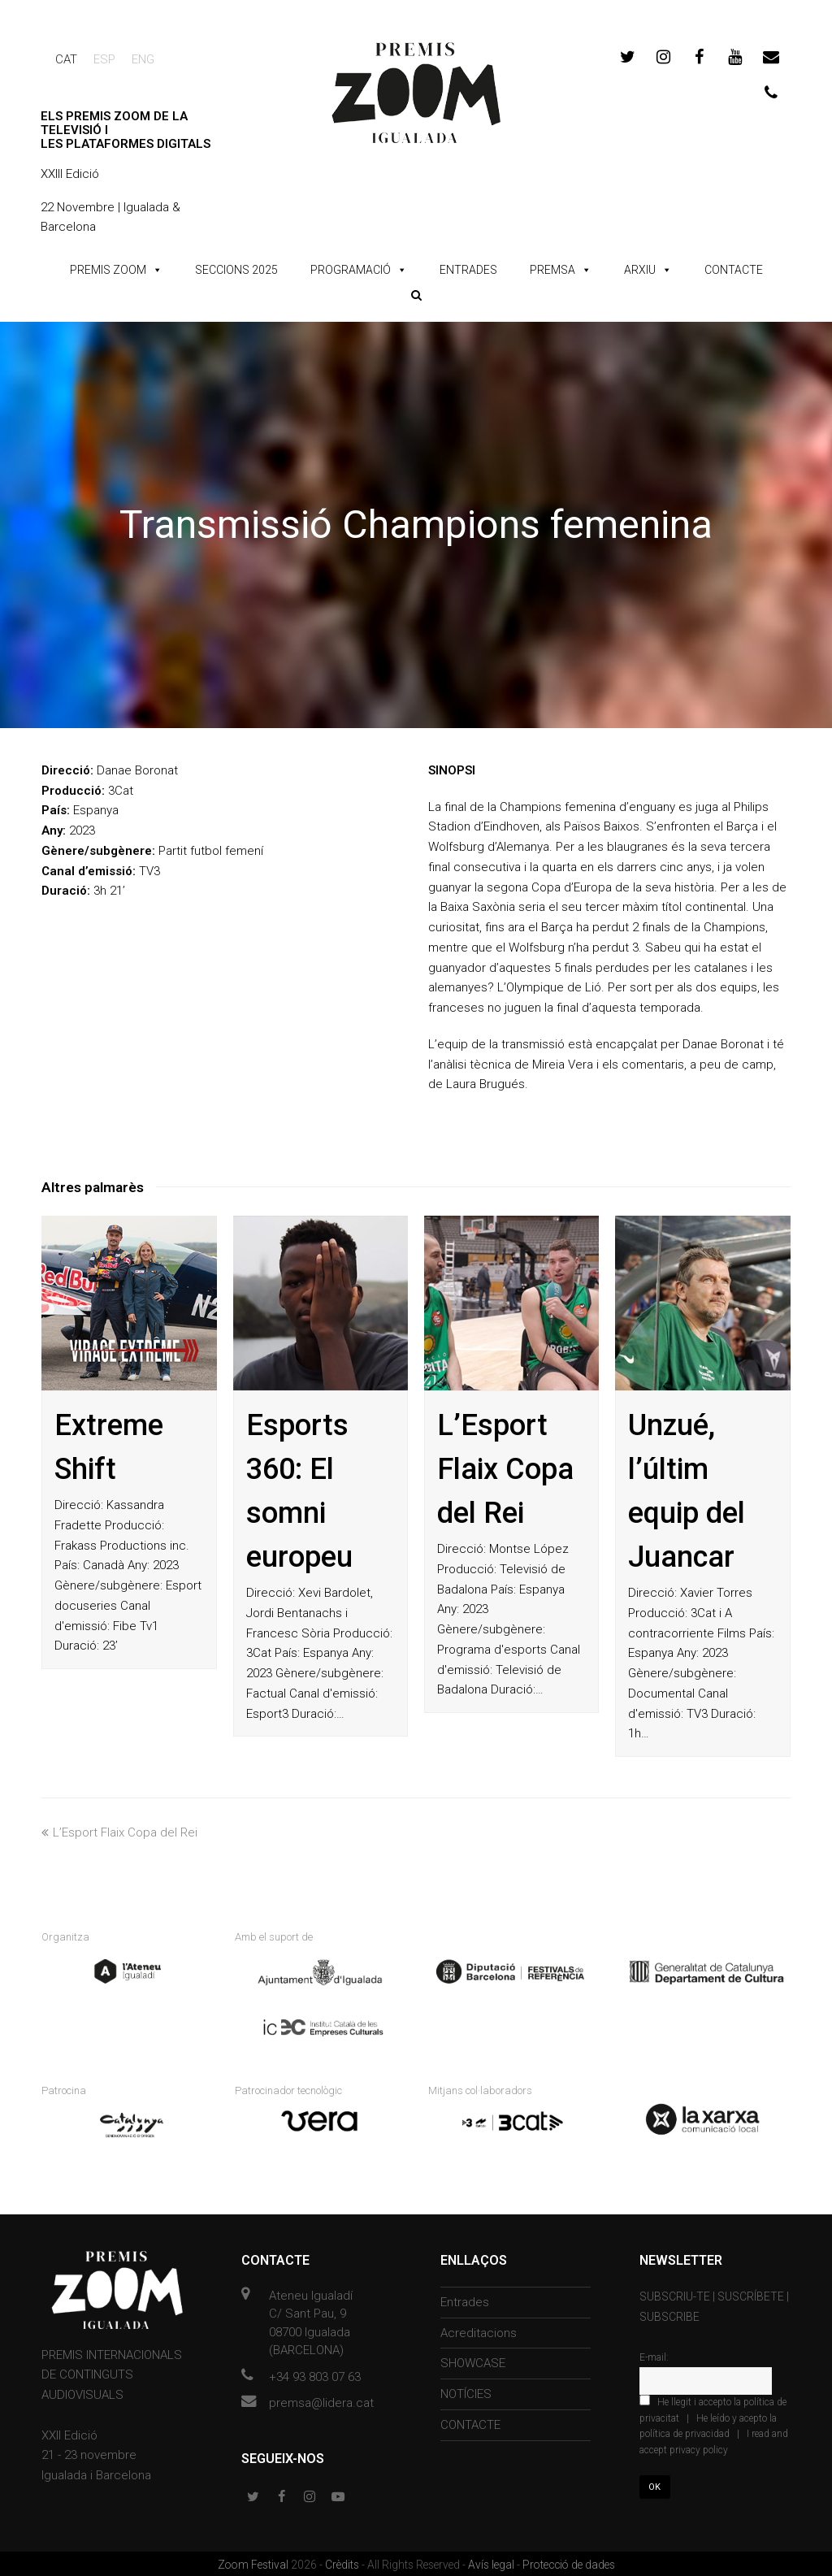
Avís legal (492, 2562)
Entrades (464, 2299)
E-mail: (654, 2355)
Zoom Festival (254, 2562)
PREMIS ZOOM (108, 269)
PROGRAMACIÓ (350, 269)
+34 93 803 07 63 (315, 2374)
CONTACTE (733, 269)
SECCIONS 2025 (236, 269)
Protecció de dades (568, 2562)
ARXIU (640, 269)
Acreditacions (478, 2330)
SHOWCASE (472, 2361)
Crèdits (343, 2562)
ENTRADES (468, 269)
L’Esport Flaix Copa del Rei (505, 1469)
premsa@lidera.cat (321, 2401)
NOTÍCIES (466, 2391)
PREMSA (552, 269)
